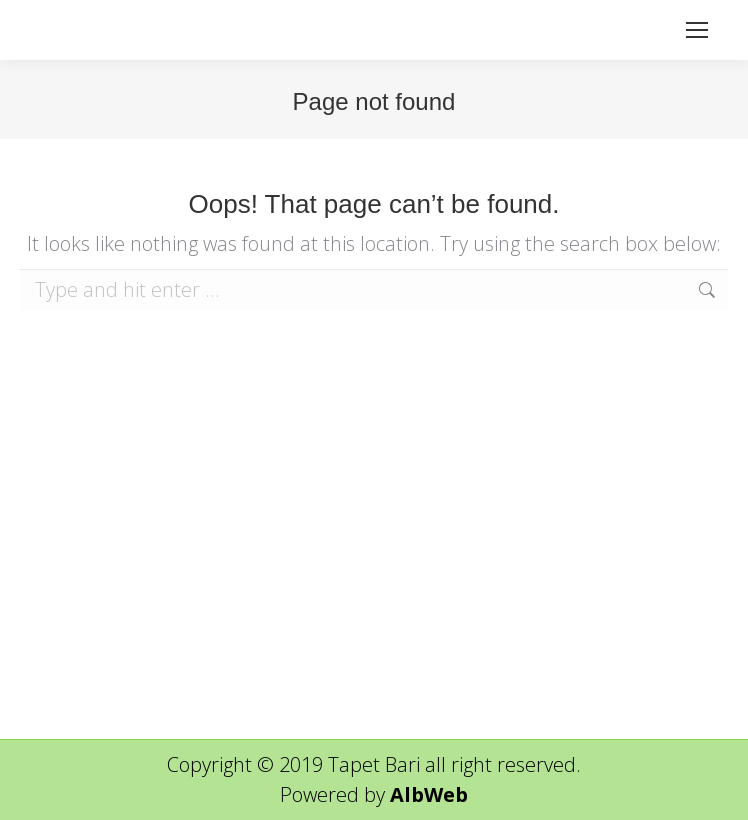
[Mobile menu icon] (697, 30)
